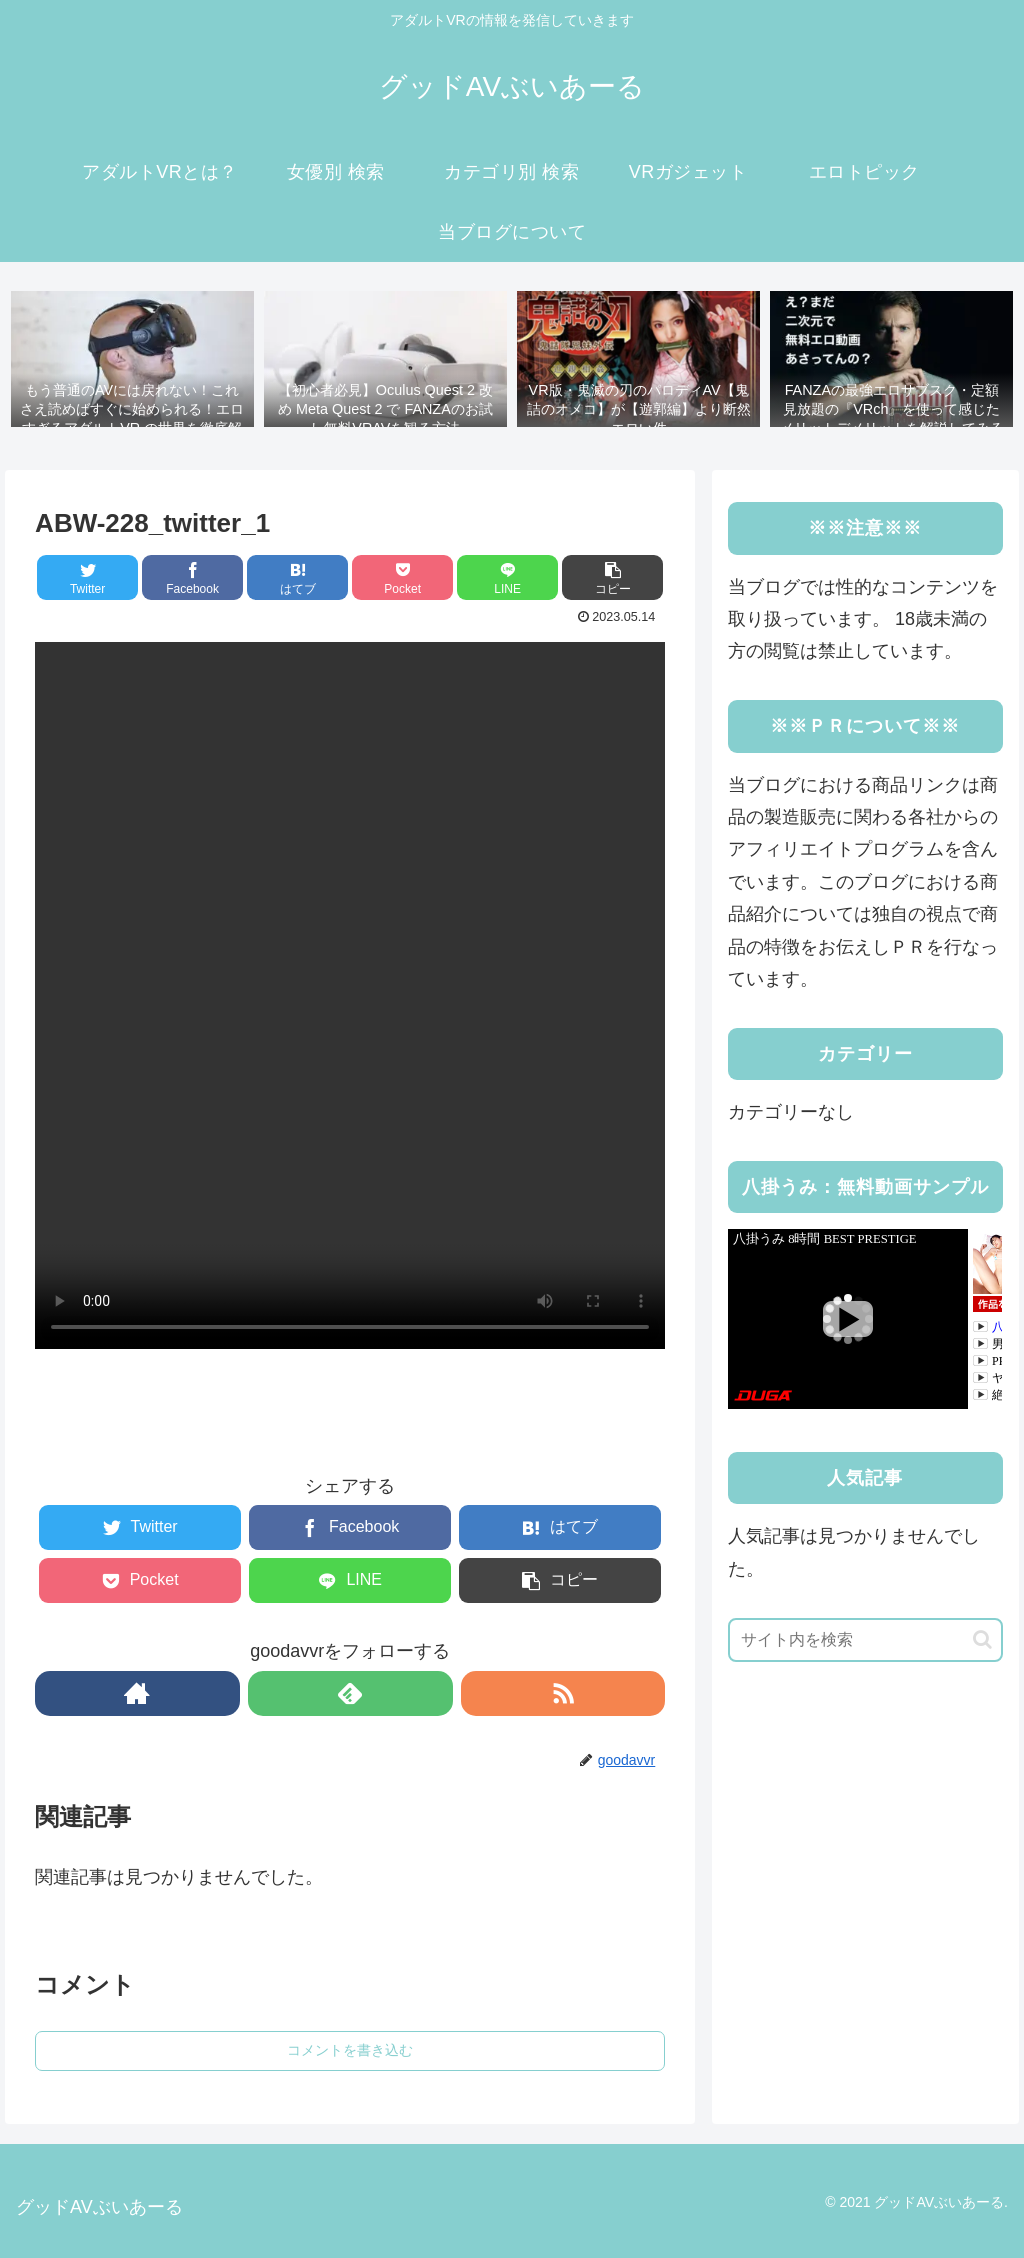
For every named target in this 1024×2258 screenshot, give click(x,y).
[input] (865, 1640)
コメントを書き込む (350, 2050)
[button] (982, 1639)
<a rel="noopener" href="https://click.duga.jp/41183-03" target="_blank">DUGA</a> (865, 1319)
